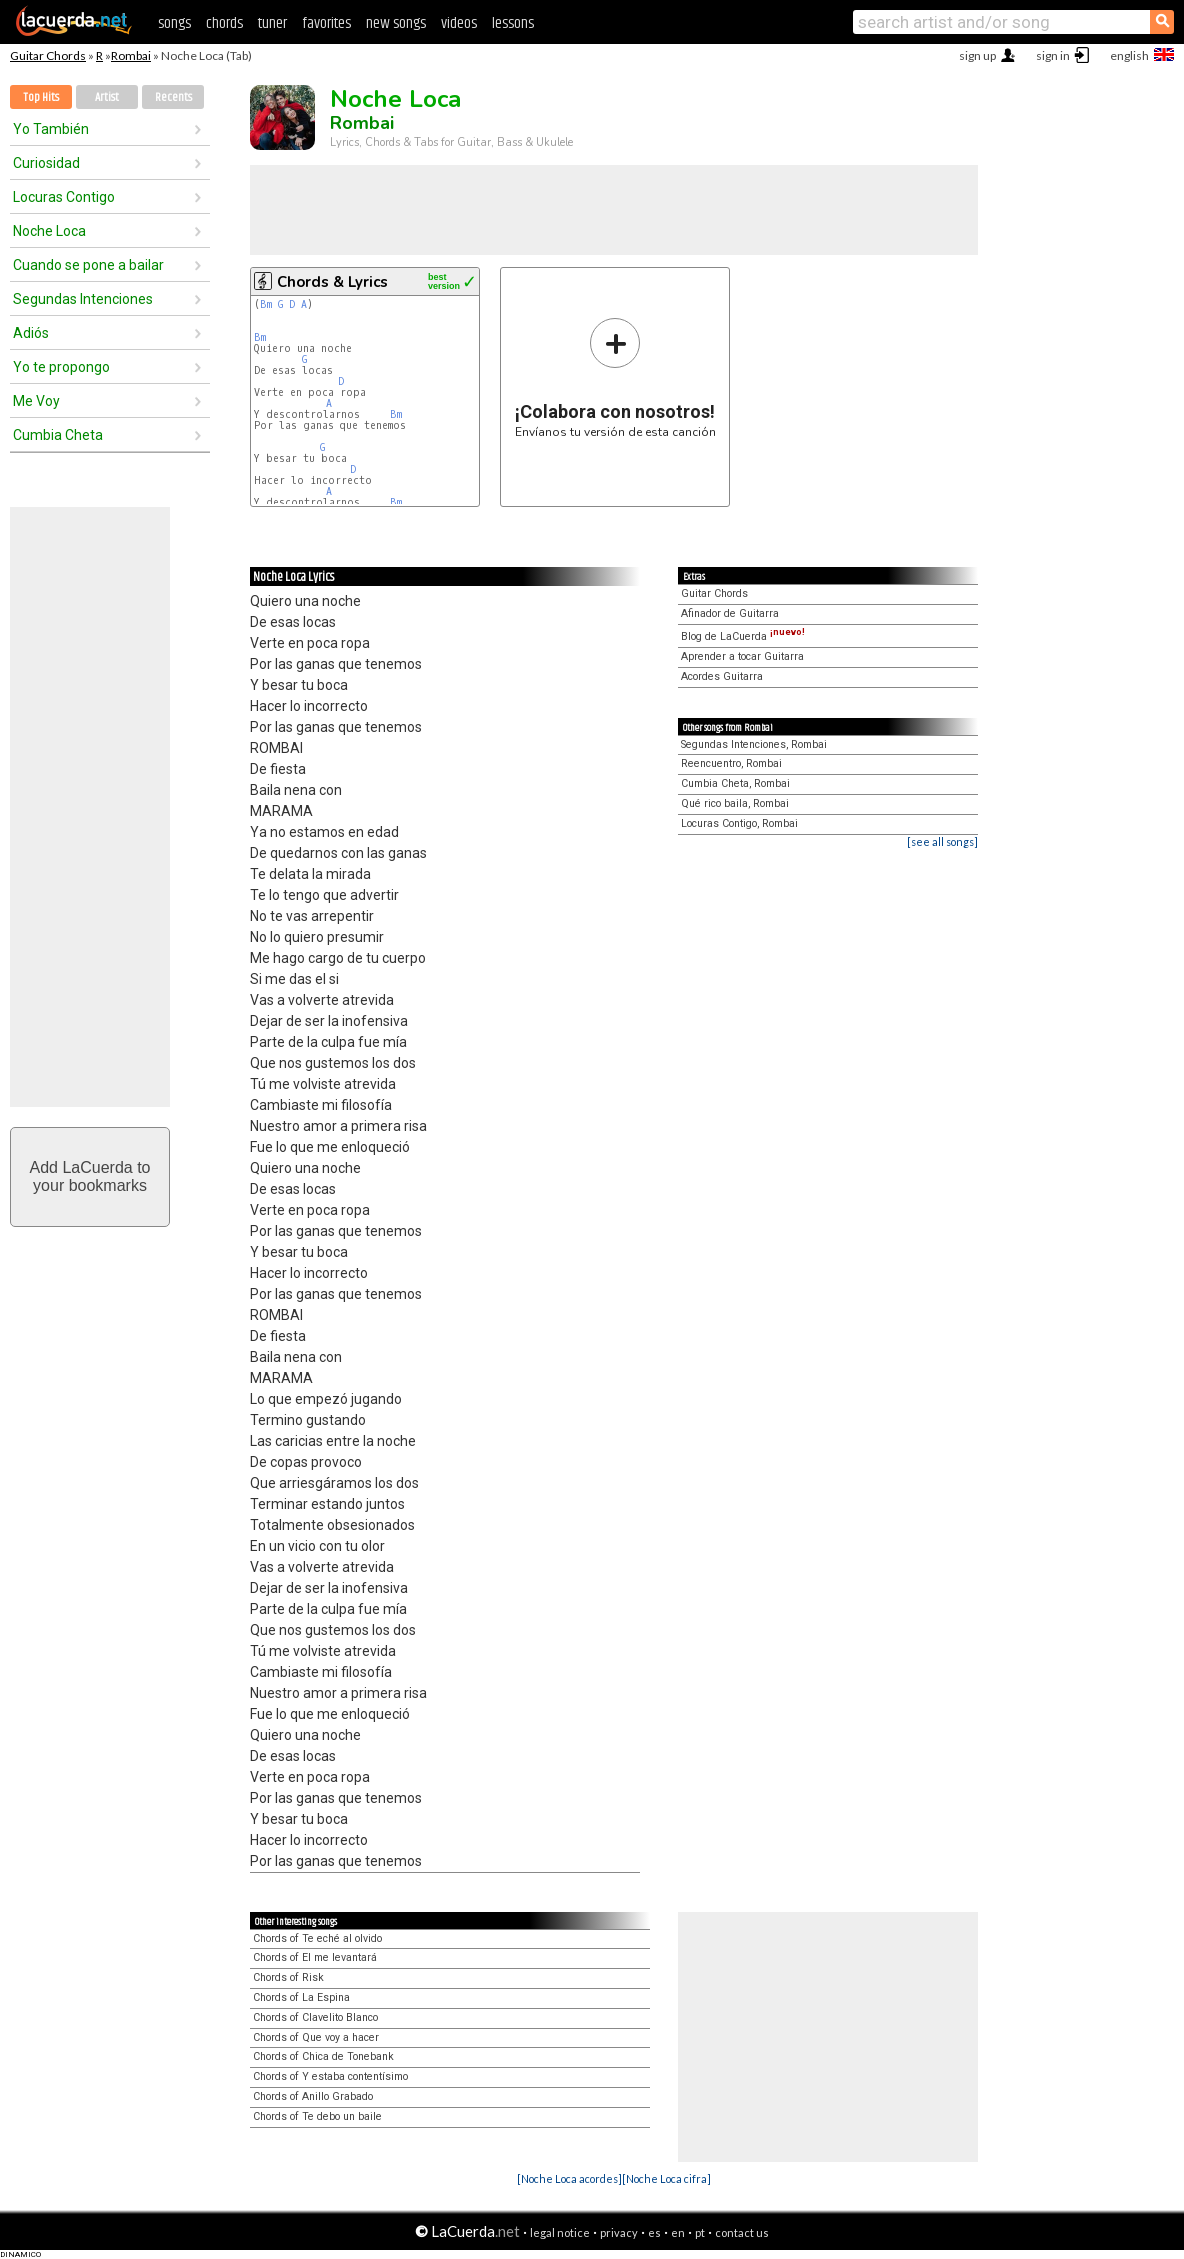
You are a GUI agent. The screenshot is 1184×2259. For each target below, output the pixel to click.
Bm (266, 304)
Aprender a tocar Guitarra (742, 656)
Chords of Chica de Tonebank (323, 2056)
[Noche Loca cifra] (666, 2178)
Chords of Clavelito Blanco (315, 2017)
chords (224, 23)
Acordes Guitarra (722, 676)
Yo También (51, 129)
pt (700, 2232)
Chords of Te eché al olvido (317, 1938)
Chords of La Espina (301, 1997)
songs (174, 23)
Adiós (31, 333)
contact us (742, 2232)
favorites (326, 23)
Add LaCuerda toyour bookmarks (90, 1176)
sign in (1053, 55)
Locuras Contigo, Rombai (739, 823)
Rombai (131, 55)
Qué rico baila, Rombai (735, 803)
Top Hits (41, 97)
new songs (396, 23)
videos (459, 23)
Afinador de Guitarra (730, 613)
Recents (173, 97)
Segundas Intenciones (83, 299)
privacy (619, 2232)
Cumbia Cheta (58, 435)
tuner (272, 23)
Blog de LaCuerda (743, 636)
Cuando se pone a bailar (88, 265)
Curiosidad (46, 163)
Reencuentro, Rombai (731, 763)
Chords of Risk (288, 1977)
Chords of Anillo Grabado (313, 2096)
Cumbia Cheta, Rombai (735, 783)
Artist (107, 97)
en (678, 2232)
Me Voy (36, 401)
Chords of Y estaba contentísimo (330, 2076)
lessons (513, 23)
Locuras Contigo (64, 197)
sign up (977, 55)
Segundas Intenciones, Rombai (754, 744)
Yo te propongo (61, 367)
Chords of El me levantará (315, 1957)
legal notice (560, 2232)
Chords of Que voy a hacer (316, 2037)
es (654, 2232)
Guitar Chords (48, 55)
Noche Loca (49, 231)
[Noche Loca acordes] (569, 2178)
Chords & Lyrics (332, 282)
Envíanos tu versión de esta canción (615, 377)
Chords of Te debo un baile (317, 2116)
